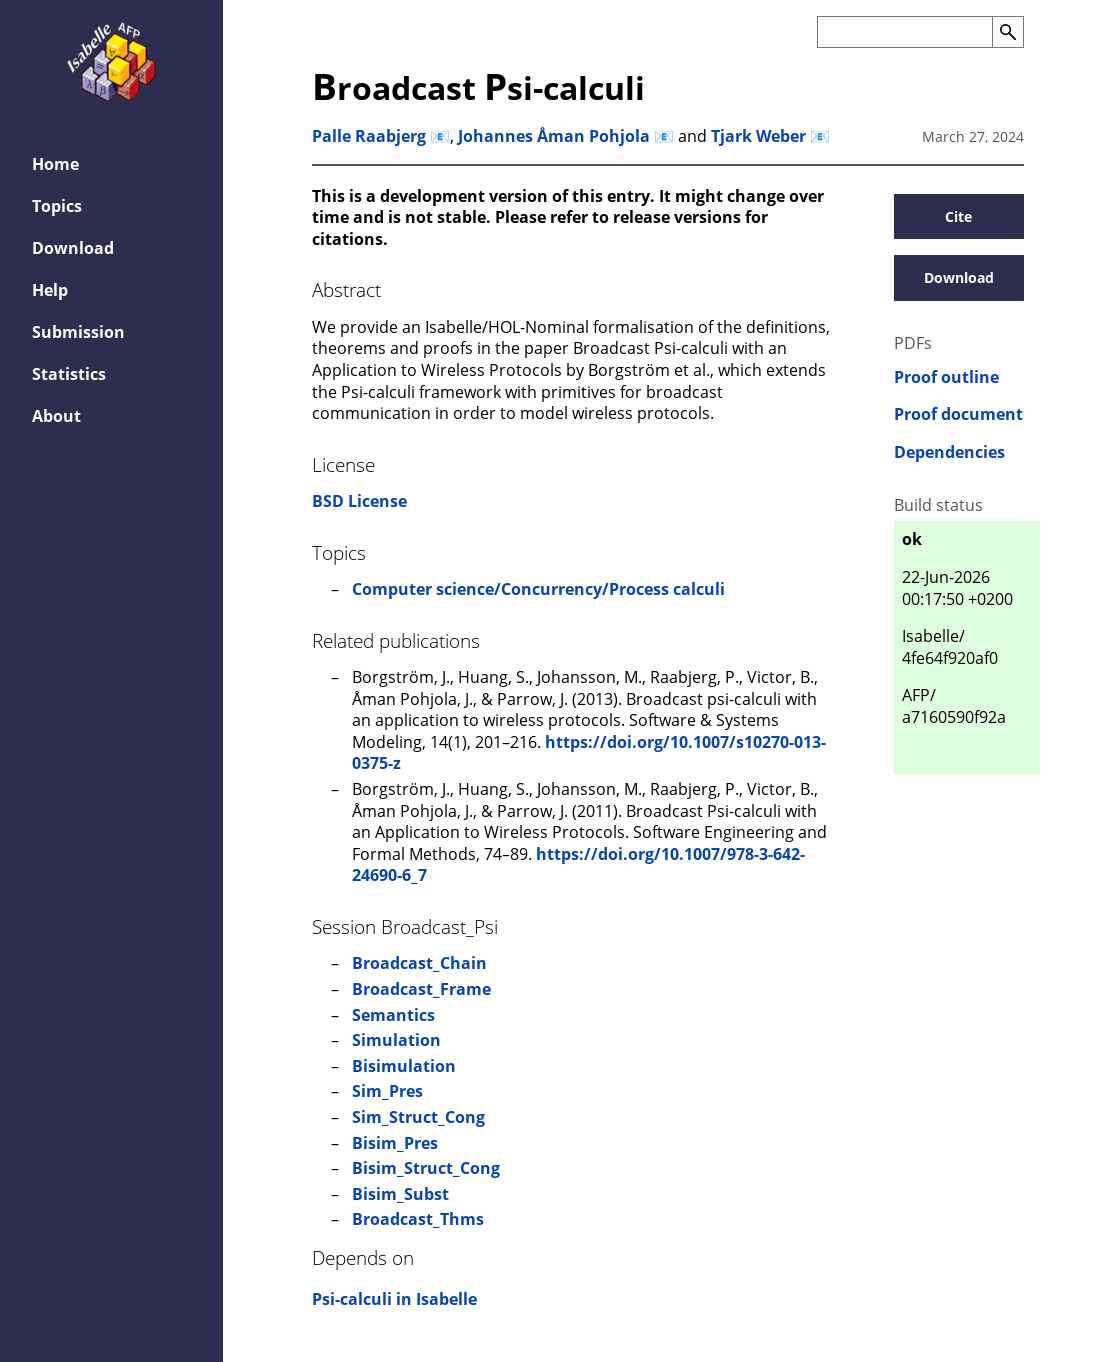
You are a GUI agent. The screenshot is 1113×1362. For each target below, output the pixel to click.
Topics (57, 206)
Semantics (393, 1015)
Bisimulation (404, 1066)
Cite (958, 216)
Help (50, 290)
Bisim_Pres (395, 1143)
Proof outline (946, 377)
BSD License (359, 501)
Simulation (396, 1040)
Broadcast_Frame (421, 989)
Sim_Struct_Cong (418, 1117)
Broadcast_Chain (419, 963)
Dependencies (949, 452)
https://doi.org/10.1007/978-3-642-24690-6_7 (578, 865)
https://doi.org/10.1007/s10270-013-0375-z (589, 753)
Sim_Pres (387, 1091)
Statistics (69, 374)
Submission (78, 332)
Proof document (958, 414)
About (56, 416)
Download (73, 248)
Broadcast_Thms (418, 1219)
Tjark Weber (758, 136)
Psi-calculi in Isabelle (394, 1299)
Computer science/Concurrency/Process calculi (538, 589)
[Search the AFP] (904, 32)
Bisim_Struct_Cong (426, 1168)
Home (55, 164)
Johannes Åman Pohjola (554, 136)
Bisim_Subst (400, 1194)
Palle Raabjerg (369, 136)
